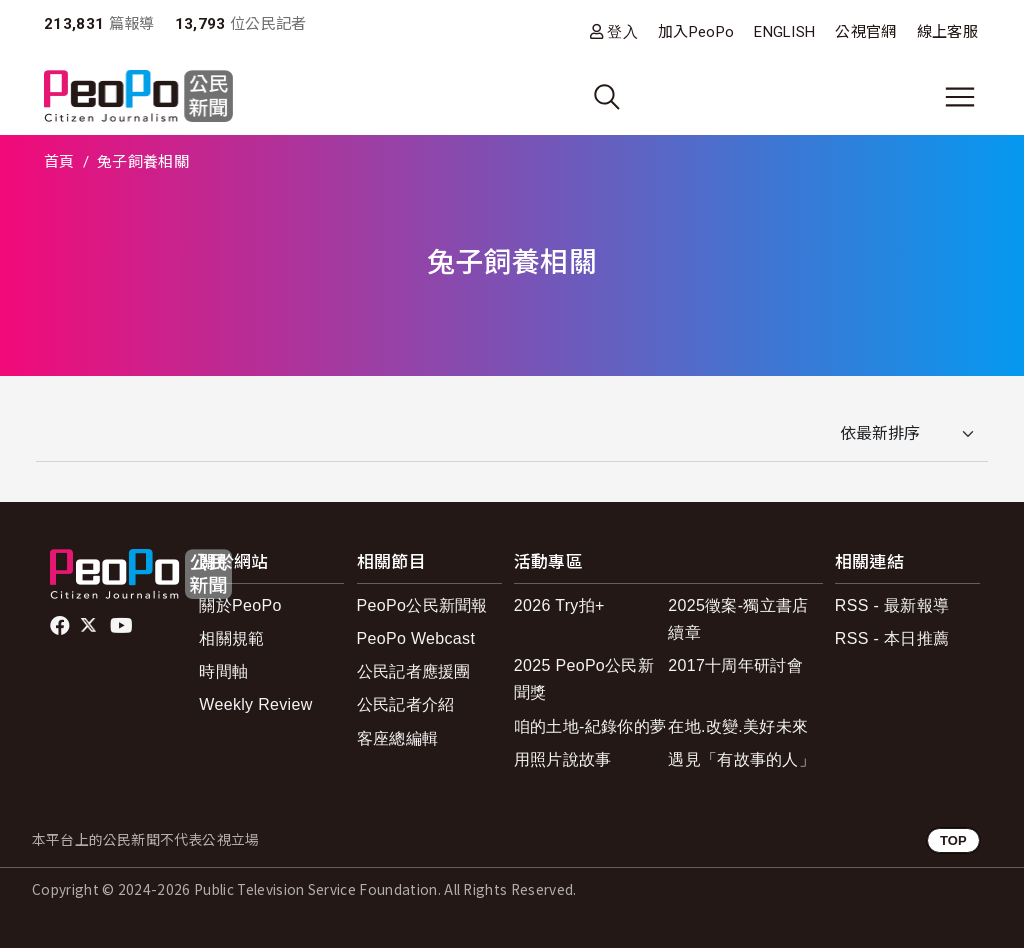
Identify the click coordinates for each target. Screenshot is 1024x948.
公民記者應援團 (414, 671)
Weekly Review (255, 704)
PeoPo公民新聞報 (422, 605)
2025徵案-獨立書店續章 (738, 619)
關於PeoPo (240, 605)
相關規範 (231, 638)
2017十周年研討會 (735, 665)
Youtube (123, 626)
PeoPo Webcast (416, 638)
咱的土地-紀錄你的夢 (590, 726)
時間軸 (223, 671)
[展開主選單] (960, 97)
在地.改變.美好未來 (738, 726)
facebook (61, 626)
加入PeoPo (696, 32)
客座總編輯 (398, 738)
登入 (622, 31)
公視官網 (865, 32)
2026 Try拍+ (559, 605)
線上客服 (947, 32)
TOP (953, 840)
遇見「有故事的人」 (741, 759)
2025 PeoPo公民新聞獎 (584, 679)
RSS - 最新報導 (892, 605)
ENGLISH (784, 32)
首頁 (59, 162)
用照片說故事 (563, 759)
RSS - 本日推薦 (892, 638)
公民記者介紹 (406, 704)
